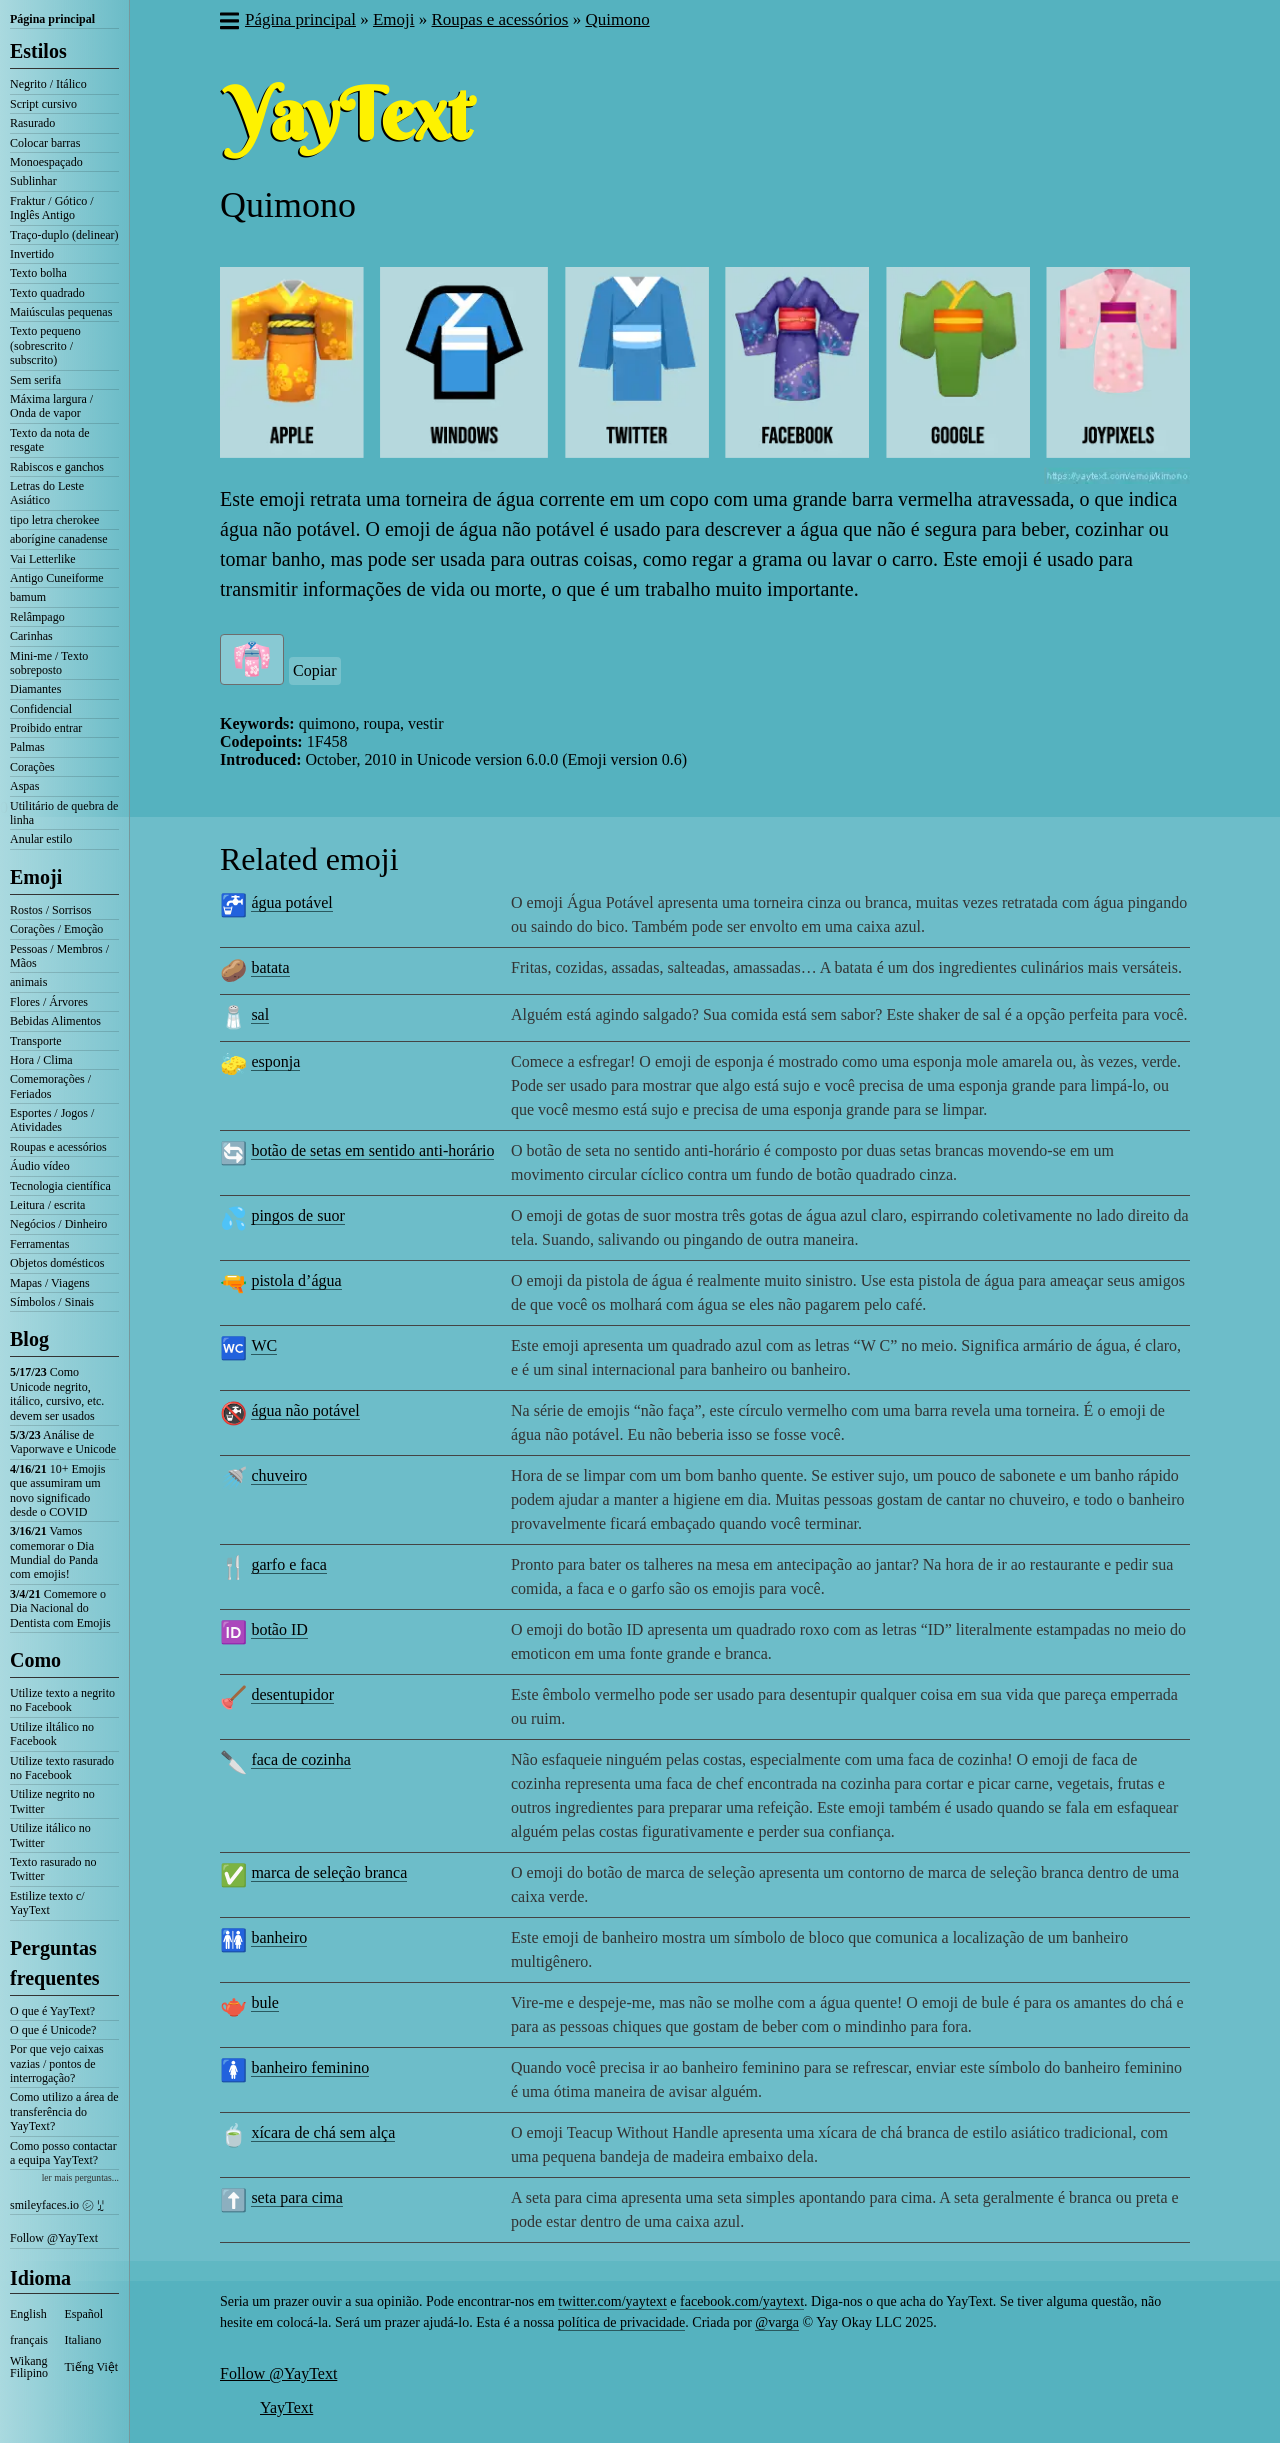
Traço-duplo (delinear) (64, 235)
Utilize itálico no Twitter (50, 1835)
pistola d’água (296, 1280)
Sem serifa (35, 380)
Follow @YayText (54, 2238)
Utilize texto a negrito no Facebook (62, 1700)
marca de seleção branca (329, 1872)
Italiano (83, 2340)
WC (264, 1345)
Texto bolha (38, 273)
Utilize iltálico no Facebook (52, 1734)
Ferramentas (39, 1244)
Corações (32, 767)
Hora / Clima (41, 1060)
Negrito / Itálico (48, 84)
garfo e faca (289, 1564)
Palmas (27, 747)
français (29, 2340)
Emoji (36, 877)
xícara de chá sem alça (323, 2132)
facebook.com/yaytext (742, 2301)
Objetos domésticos (57, 1263)
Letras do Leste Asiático (47, 493)
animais (28, 982)
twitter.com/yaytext (612, 2301)
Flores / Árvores (49, 1002)
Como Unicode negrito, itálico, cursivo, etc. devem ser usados (57, 1393)
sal (260, 1014)
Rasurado (32, 123)
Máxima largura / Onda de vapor (51, 406)
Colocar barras (45, 143)
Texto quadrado (47, 293)
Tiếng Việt (92, 2367)
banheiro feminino (310, 2067)
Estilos (38, 51)
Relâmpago (37, 617)
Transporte (36, 1041)
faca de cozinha (300, 1759)
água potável (291, 902)
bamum (28, 597)
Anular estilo (41, 839)
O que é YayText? (52, 2011)
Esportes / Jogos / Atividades (52, 1120)
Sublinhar (33, 181)
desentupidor (292, 1694)
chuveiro (279, 1475)
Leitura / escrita (47, 1205)
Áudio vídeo (40, 1166)
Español (84, 2314)
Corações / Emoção (56, 929)
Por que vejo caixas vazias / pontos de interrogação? (57, 2063)
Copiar (315, 670)
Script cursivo (43, 104)
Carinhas (31, 636)
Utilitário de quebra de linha (64, 813)
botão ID (279, 1629)
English (28, 2314)
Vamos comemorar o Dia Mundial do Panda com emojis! (54, 1552)
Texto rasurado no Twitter (53, 1869)
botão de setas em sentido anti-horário (372, 1150)
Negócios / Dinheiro (58, 1224)
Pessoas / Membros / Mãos (59, 956)
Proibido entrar (46, 728)
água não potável (305, 1410)
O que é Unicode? (53, 2030)
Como (35, 1660)
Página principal (52, 19)
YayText (286, 2407)
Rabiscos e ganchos (57, 467)
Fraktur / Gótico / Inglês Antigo (52, 208)
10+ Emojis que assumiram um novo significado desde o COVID (57, 1490)
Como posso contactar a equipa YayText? (63, 2153)
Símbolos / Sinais (52, 1302)
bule (265, 2002)
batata (270, 967)
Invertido (32, 254)
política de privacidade (622, 2322)
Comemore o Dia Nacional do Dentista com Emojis (60, 1608)
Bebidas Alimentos (55, 1021)
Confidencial (41, 709)
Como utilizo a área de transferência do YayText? (64, 2111)
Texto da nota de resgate (49, 440)
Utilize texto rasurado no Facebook (62, 1768)
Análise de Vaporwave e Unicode (63, 1442)
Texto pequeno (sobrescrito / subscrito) (45, 345)
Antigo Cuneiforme (57, 578)
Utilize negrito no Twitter (52, 1801)
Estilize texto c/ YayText (47, 1903)
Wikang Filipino (29, 2367)
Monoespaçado (46, 162)
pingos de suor (297, 1215)
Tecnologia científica (60, 1186)
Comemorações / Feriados (50, 1086)
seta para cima (297, 2197)
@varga (777, 2322)
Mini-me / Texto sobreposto (49, 663)
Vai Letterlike (43, 559)
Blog (29, 1339)
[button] (228, 23)
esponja (275, 1061)
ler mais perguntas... (80, 2177)
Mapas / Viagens (50, 1283)
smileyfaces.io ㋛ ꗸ (57, 2205)
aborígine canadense (59, 539)
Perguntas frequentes (55, 1963)
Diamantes (35, 689)
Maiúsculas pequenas (61, 312)
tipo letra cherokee (54, 520)
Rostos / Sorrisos (50, 910)
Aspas (24, 786)
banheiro (279, 1937)
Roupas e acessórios (58, 1147)
